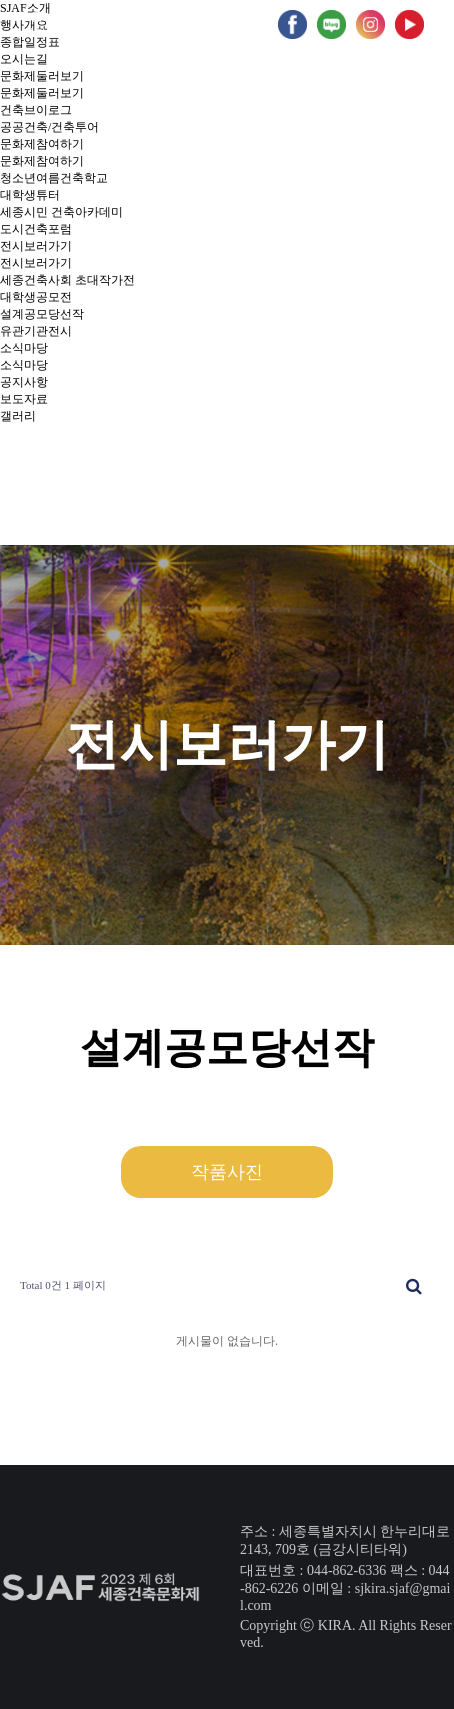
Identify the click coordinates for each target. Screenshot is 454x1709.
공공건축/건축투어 (49, 127)
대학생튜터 (30, 195)
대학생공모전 (36, 297)
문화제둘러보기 (42, 76)
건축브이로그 (36, 110)
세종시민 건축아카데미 (61, 212)
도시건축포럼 (36, 229)
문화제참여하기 (42, 144)
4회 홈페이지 (158, 24)
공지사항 (24, 382)
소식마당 (24, 348)
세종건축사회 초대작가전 (67, 280)
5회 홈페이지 (222, 24)
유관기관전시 (36, 331)
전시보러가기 (36, 246)
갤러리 (18, 416)
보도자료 (24, 399)
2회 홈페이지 (93, 24)
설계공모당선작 (42, 314)
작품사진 (227, 1172)
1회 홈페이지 (28, 24)
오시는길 (24, 59)
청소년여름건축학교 (54, 178)
